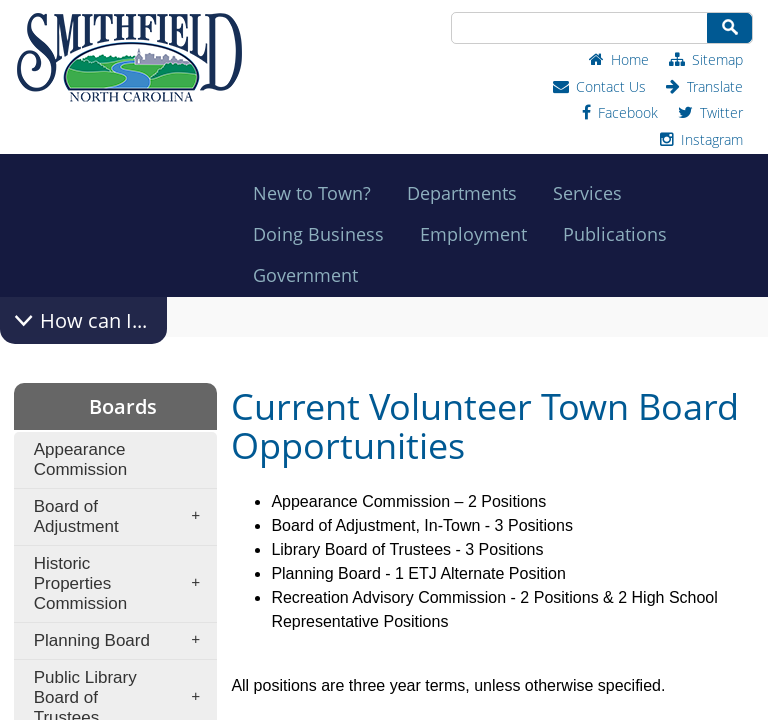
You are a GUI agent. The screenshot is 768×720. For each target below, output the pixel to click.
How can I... (93, 320)
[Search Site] (577, 28)
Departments (468, 193)
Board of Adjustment (123, 516)
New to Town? (318, 193)
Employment (479, 234)
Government (311, 275)
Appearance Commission (81, 459)
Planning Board (123, 641)
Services (593, 193)
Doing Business (324, 234)
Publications (621, 234)
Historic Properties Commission (123, 583)
